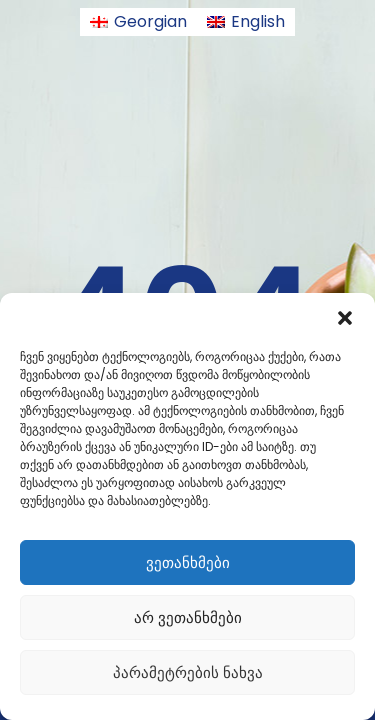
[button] (345, 318)
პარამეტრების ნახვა (188, 672)
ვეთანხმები (188, 562)
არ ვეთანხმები (188, 617)
